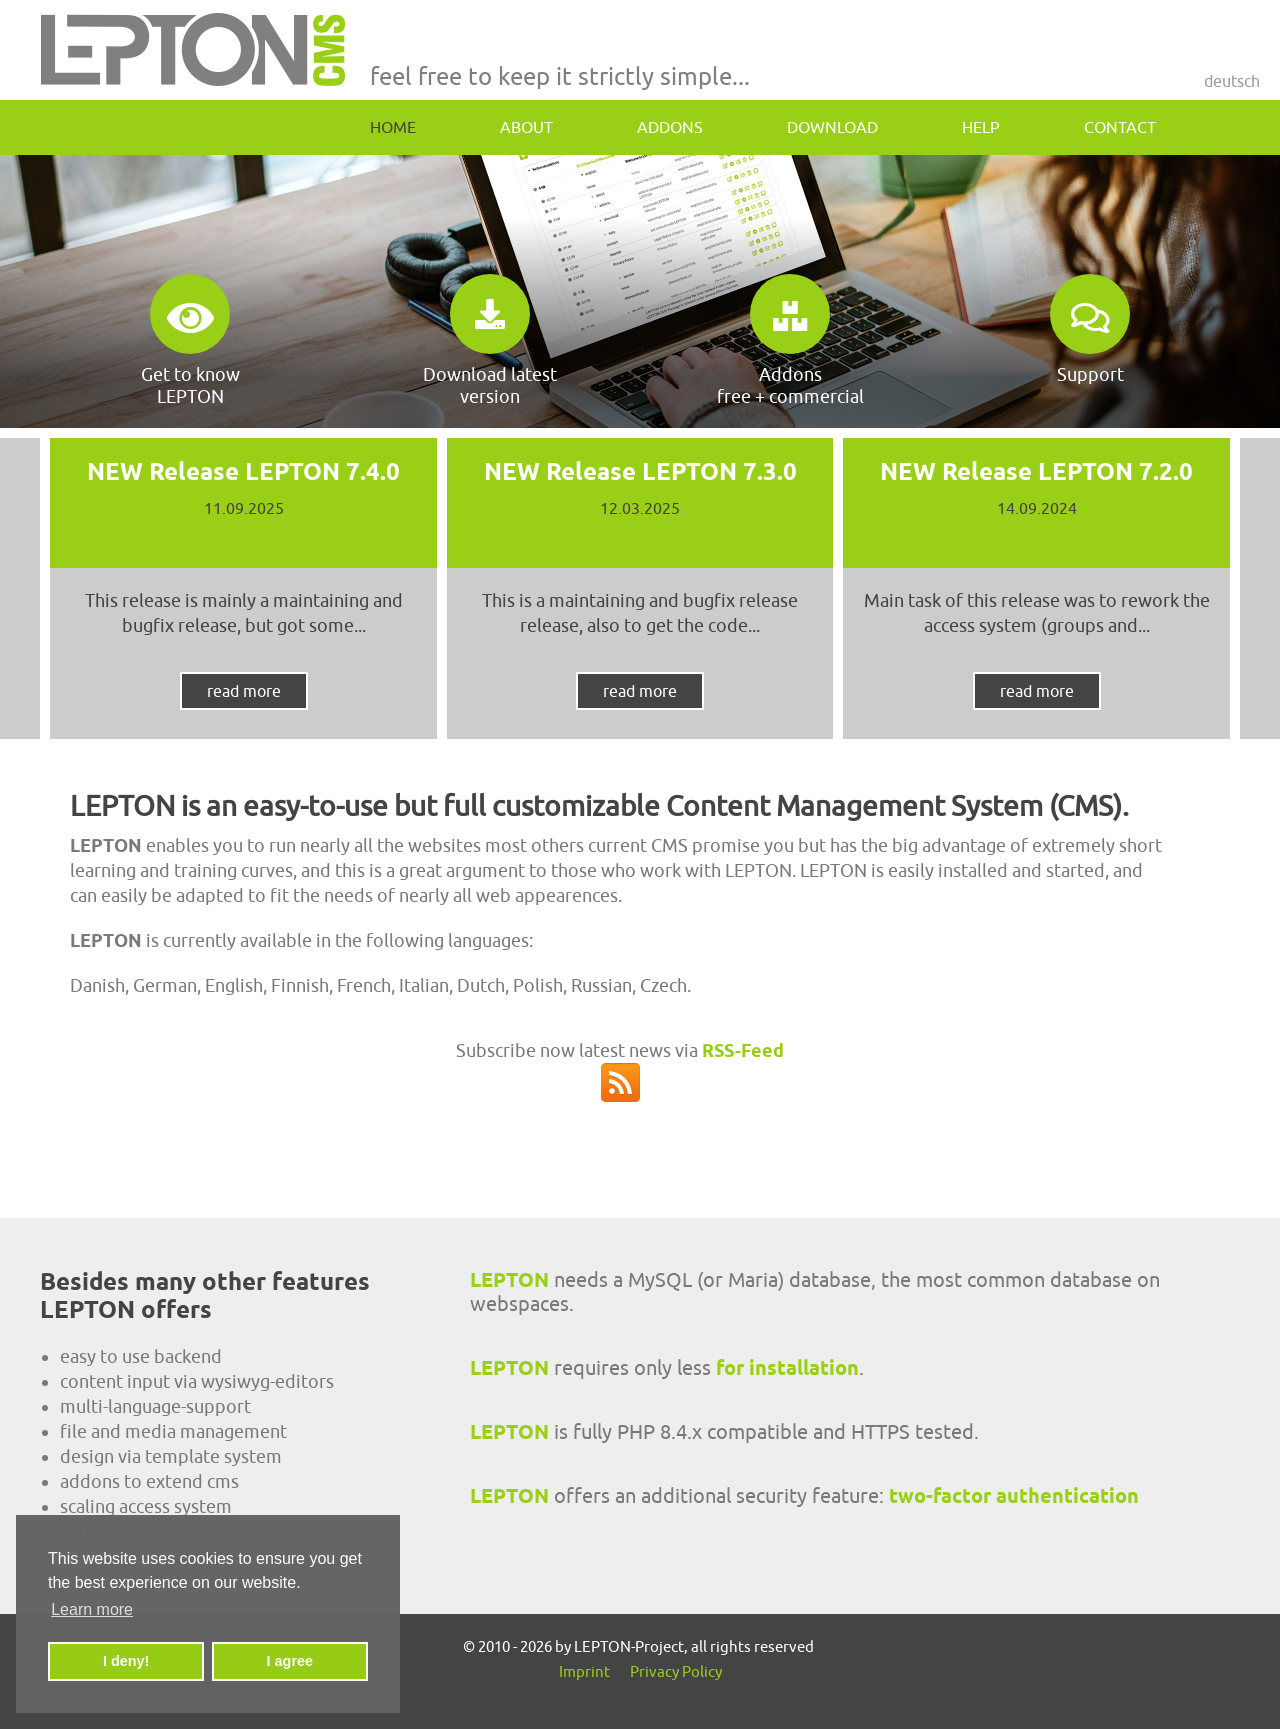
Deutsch (1232, 81)
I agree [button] (290, 1661)
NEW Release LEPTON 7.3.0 (640, 471)
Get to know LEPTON (190, 340)
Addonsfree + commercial (790, 340)
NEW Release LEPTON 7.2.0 (1036, 471)
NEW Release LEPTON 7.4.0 (243, 471)
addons (670, 127)
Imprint (584, 1671)
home (393, 127)
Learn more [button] (92, 1609)
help (981, 127)
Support (1090, 329)
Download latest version (490, 340)
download (832, 127)
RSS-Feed (743, 1050)
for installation (787, 1368)
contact (1120, 127)
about (526, 127)
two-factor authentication (1014, 1496)
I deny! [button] (126, 1661)
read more (244, 691)
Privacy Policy (676, 1671)
